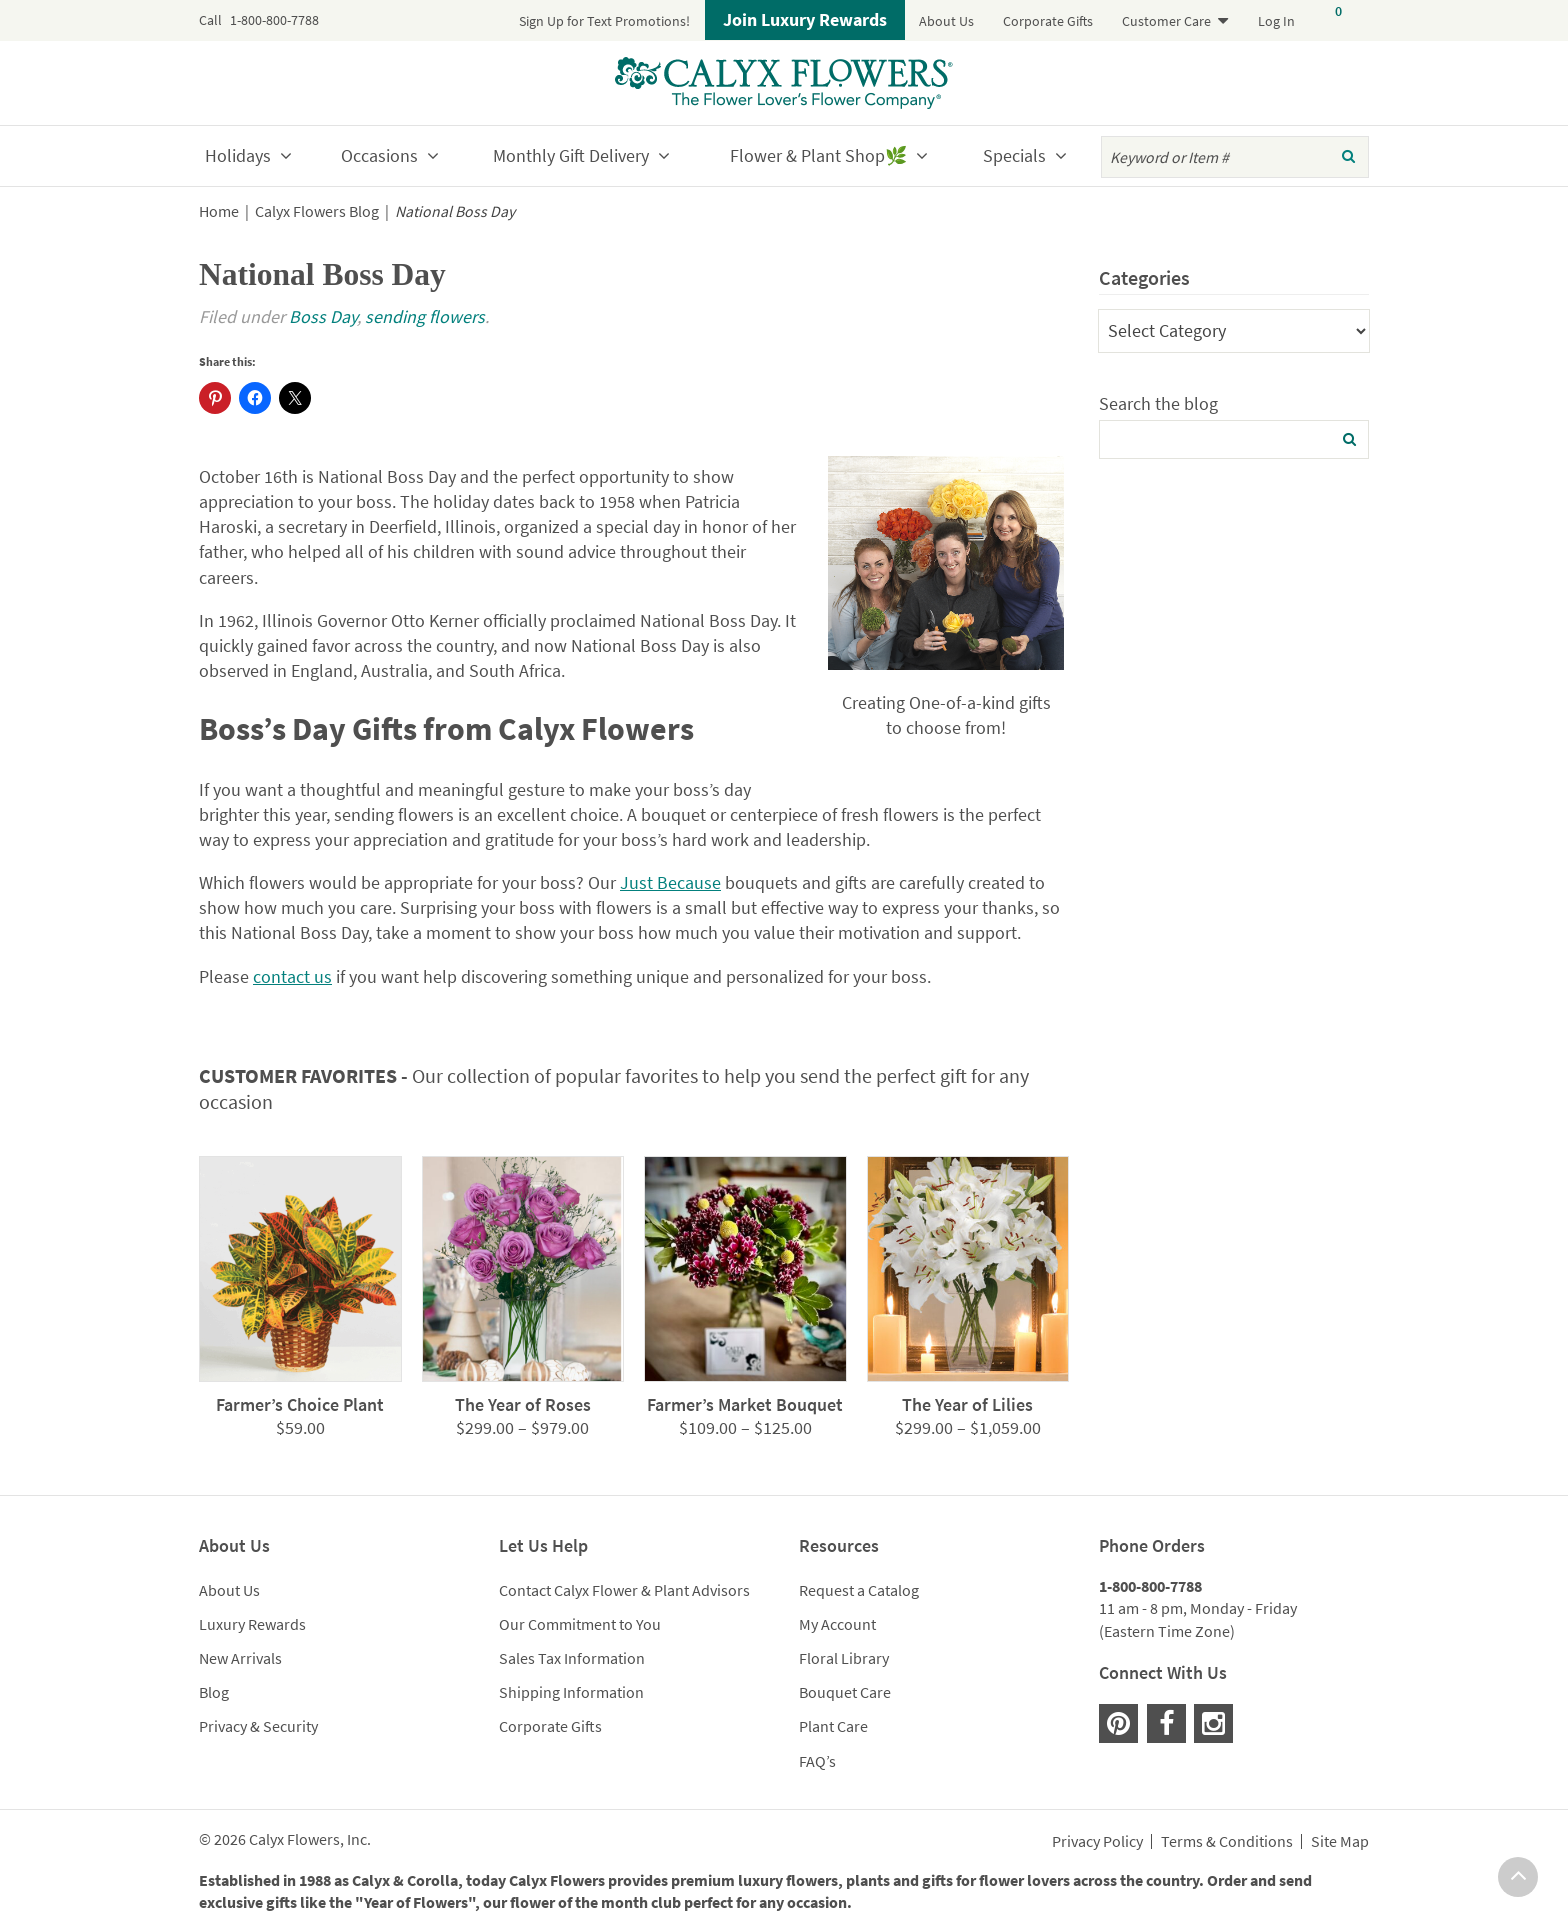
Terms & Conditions (1227, 1842)
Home (219, 211)
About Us (946, 21)
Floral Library (844, 1658)
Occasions (379, 155)
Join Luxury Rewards (805, 19)
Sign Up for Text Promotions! (604, 21)
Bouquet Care (845, 1692)
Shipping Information (571, 1692)
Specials (1014, 155)
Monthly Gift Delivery (571, 155)
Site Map (1340, 1842)
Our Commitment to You (580, 1624)
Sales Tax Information (572, 1658)
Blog (214, 1692)
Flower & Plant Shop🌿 (818, 155)
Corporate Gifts (1048, 21)
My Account (837, 1624)
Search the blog (1158, 403)
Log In (1276, 21)
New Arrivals (240, 1658)
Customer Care (1166, 21)
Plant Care (833, 1726)
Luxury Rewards (252, 1624)
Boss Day (323, 316)
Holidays (238, 155)
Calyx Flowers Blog (317, 211)
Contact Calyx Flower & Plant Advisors (624, 1590)
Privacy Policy (1097, 1842)
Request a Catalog (859, 1590)
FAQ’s (817, 1761)
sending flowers (425, 316)
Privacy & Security (258, 1726)
